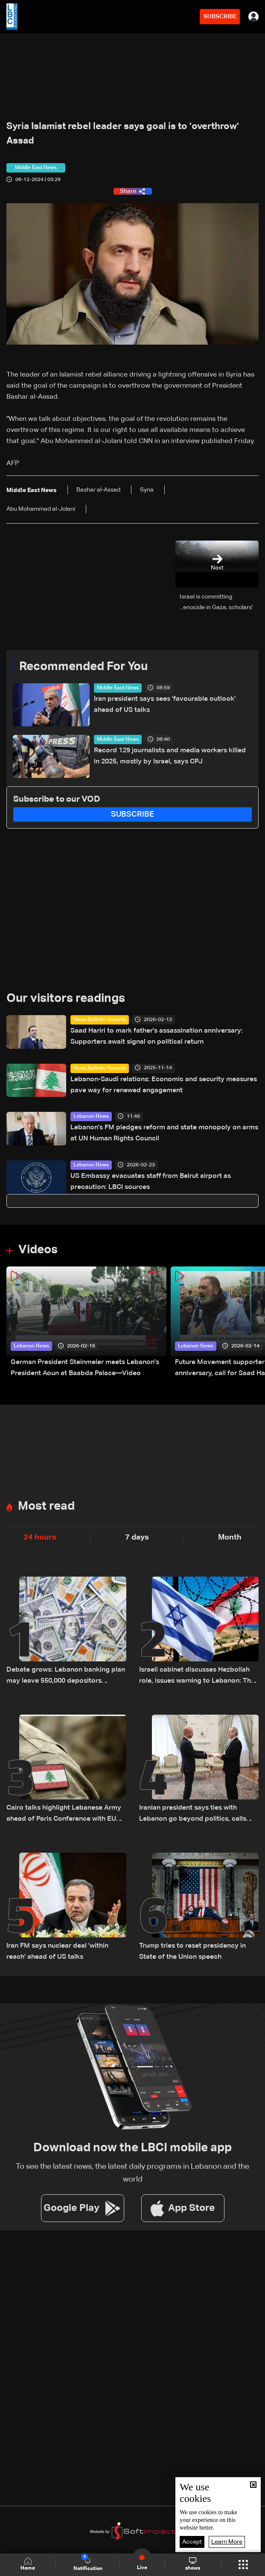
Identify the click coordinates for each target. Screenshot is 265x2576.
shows (192, 2564)
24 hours (39, 1537)
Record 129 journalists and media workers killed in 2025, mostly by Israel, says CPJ (170, 756)
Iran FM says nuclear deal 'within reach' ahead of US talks (57, 1951)
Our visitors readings (65, 998)
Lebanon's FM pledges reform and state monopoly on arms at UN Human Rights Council (164, 1133)
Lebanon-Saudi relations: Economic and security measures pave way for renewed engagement (163, 1085)
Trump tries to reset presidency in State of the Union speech (192, 1951)
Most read (46, 1506)
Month (230, 1537)
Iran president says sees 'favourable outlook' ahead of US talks (165, 705)
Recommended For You (83, 667)
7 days (137, 1537)
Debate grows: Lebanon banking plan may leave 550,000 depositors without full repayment (65, 1676)
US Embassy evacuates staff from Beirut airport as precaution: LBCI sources (150, 1182)
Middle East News (118, 688)
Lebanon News (91, 1116)
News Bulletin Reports (99, 1019)
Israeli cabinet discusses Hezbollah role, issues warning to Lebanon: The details (197, 1676)
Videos (38, 1250)
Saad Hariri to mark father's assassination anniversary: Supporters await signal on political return (156, 1036)
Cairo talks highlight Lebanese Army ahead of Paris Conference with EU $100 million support (63, 1815)
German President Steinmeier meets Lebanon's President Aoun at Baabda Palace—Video (85, 1368)
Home (27, 2564)
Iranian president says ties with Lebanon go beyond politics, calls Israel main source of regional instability (192, 1815)
